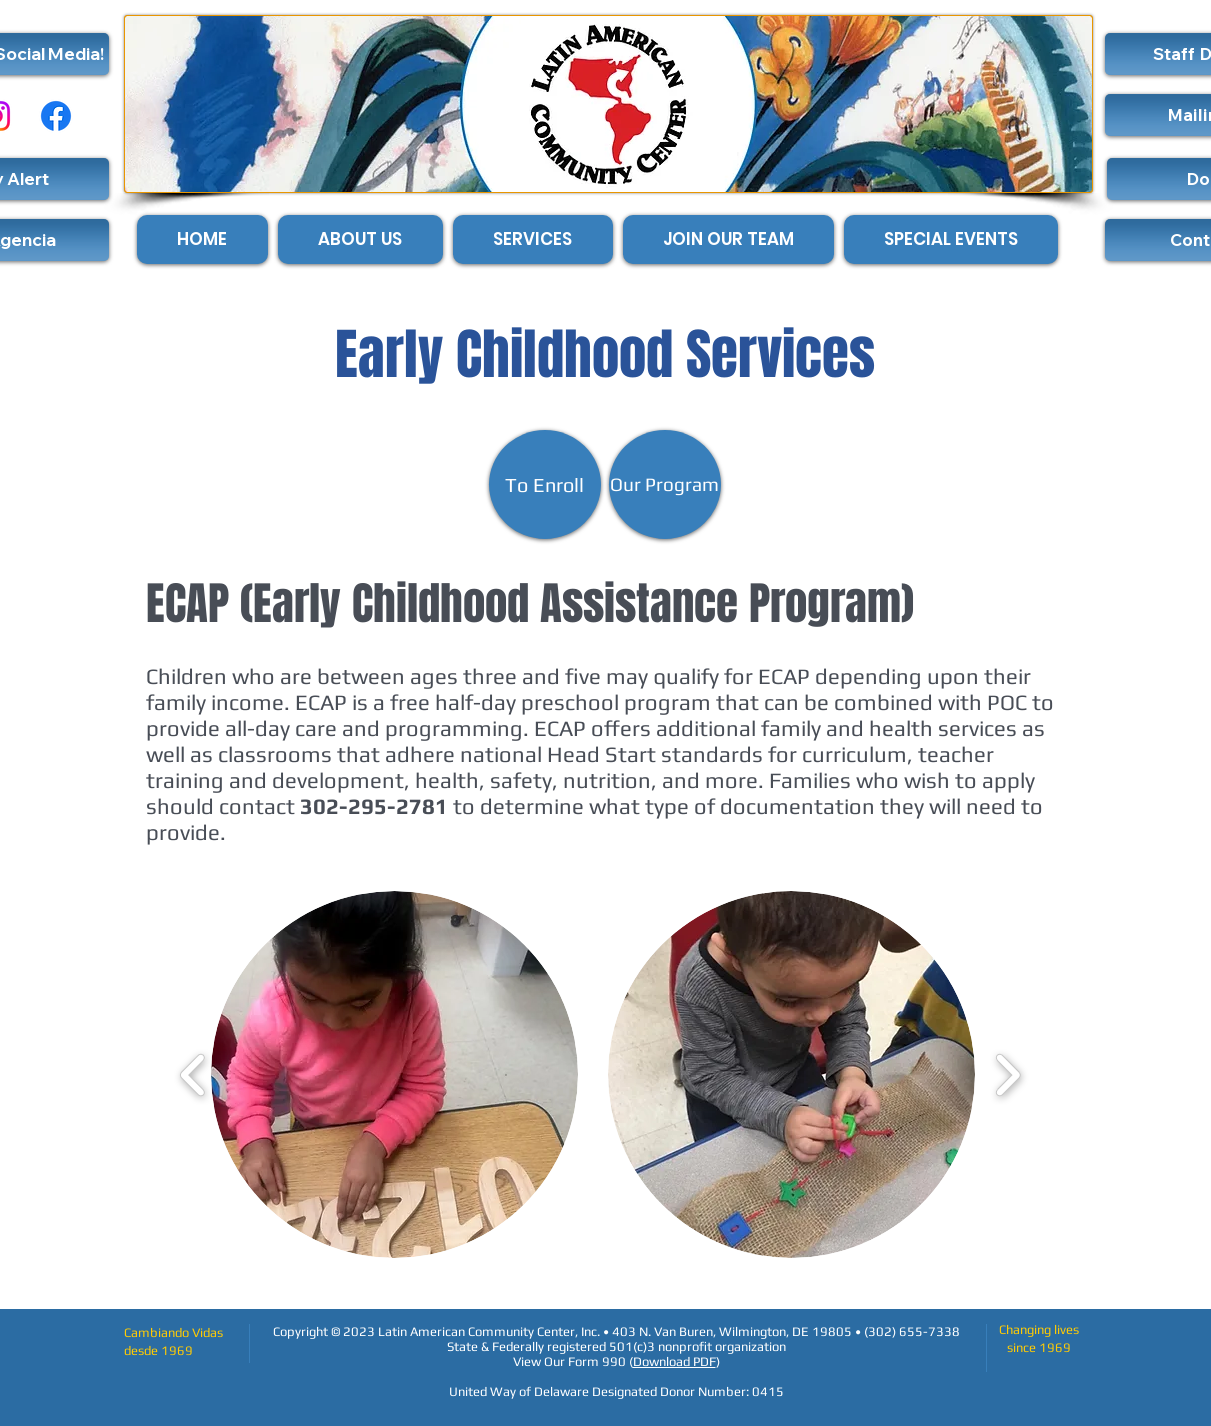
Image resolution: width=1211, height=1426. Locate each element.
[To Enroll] (545, 484)
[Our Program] (665, 484)
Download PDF (674, 1361)
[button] (394, 1074)
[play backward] (193, 1074)
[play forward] (1007, 1074)
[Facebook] (56, 116)
